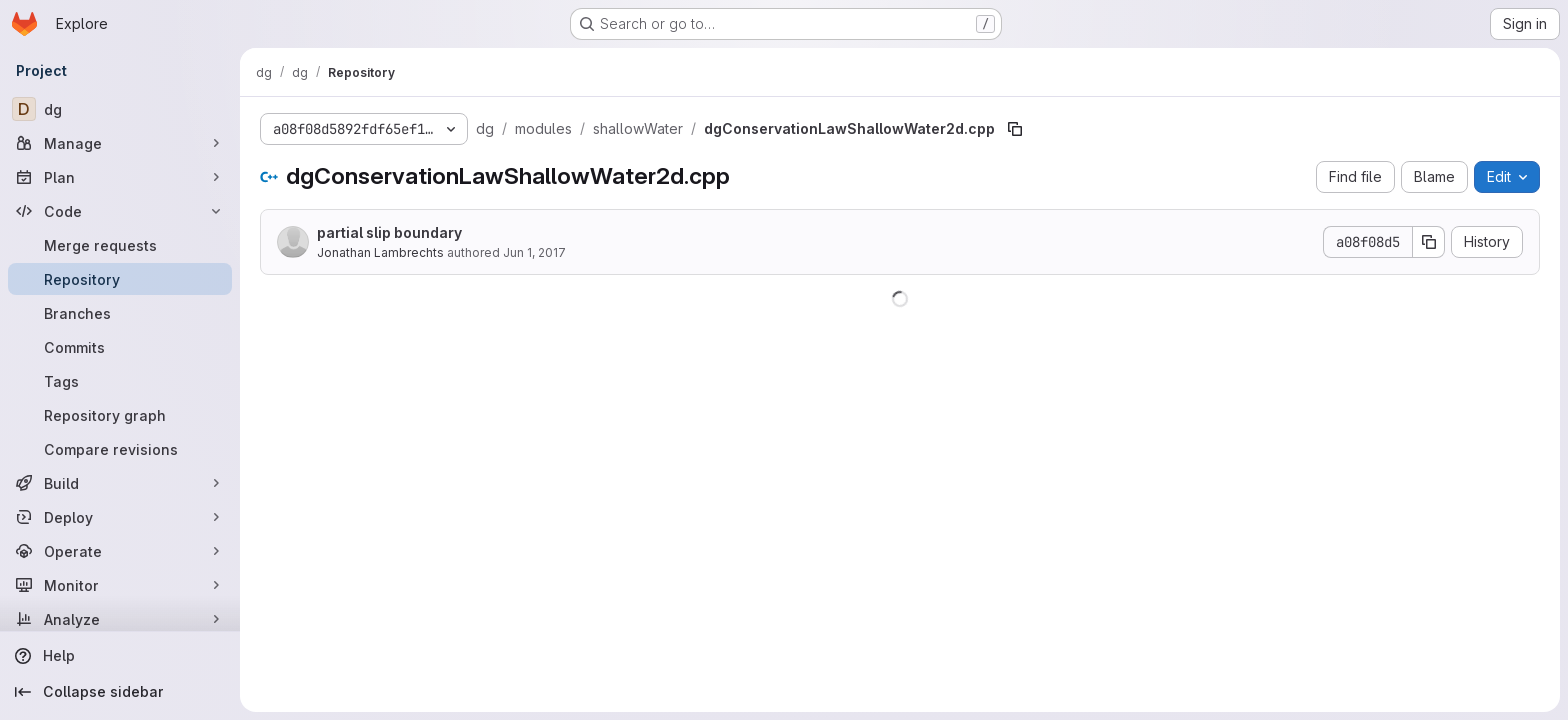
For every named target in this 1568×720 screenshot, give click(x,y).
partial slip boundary (389, 232)
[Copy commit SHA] (1429, 242)
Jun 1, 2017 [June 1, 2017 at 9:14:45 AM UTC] (534, 252)
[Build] (120, 483)
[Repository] (120, 279)
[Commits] (120, 347)
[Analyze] (120, 619)
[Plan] (120, 177)
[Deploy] (120, 517)
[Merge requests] (120, 245)
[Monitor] (120, 585)
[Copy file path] (1015, 129)
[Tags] (120, 381)
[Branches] (120, 313)
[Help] (120, 656)
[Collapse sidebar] (120, 692)
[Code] (120, 211)
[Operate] (120, 551)
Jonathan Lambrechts (380, 252)
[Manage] (120, 143)
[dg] (120, 109)
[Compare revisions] (120, 449)
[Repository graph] (120, 415)
